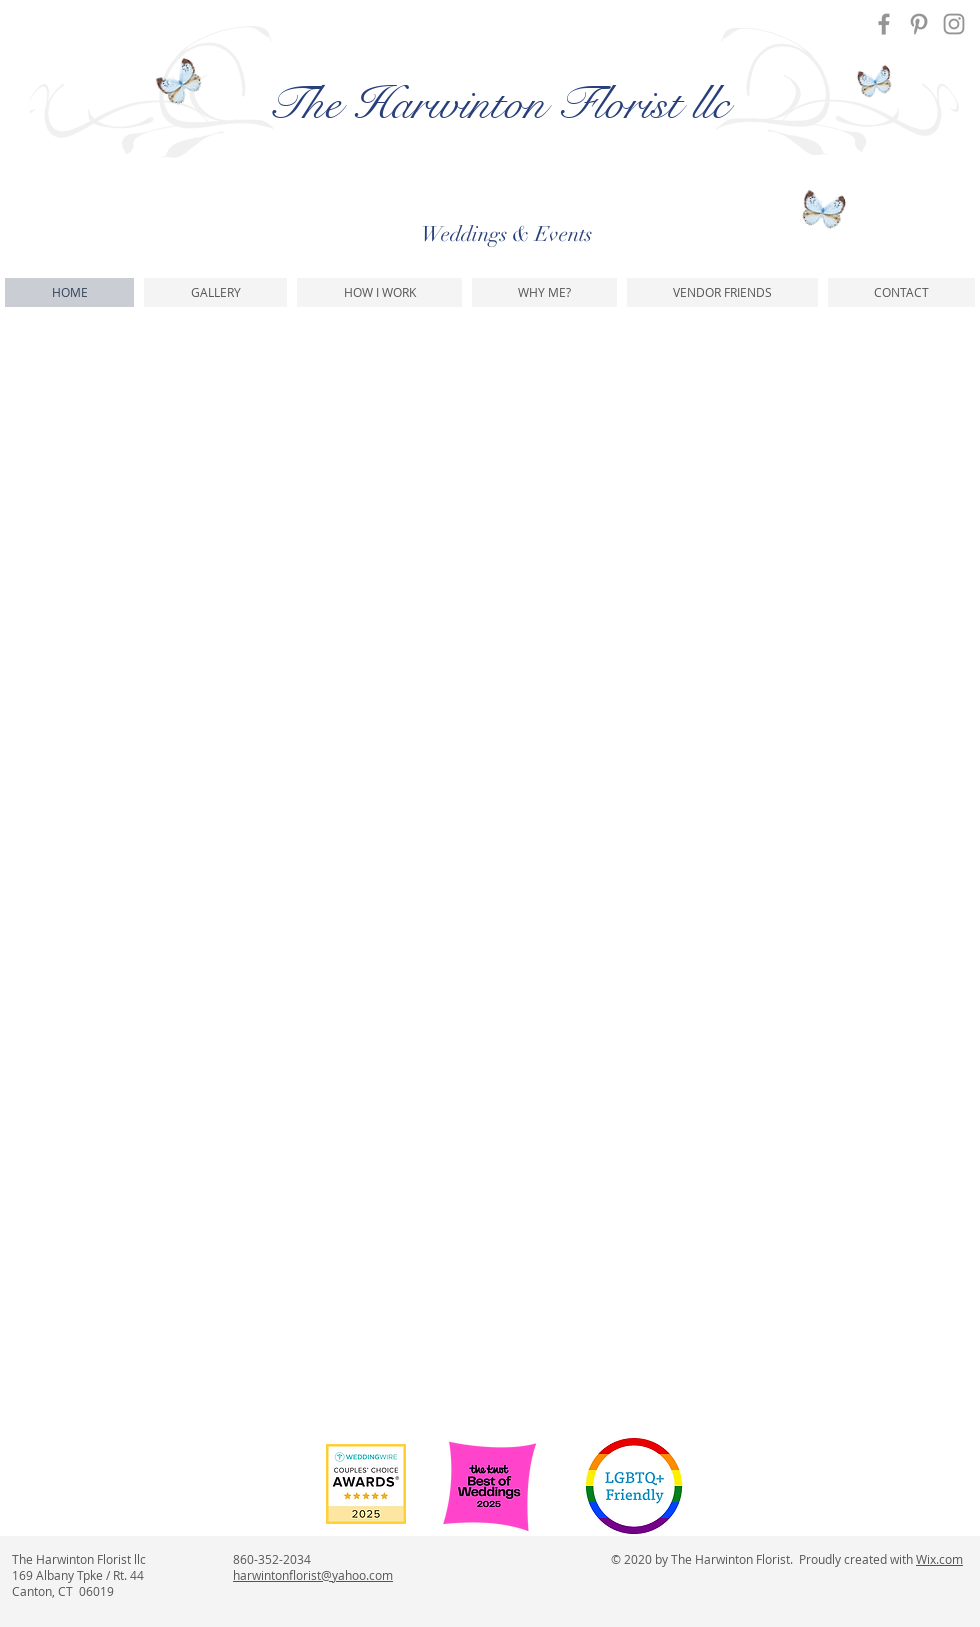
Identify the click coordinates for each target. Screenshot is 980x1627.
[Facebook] (884, 24)
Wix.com (939, 1559)
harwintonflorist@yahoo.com (313, 1575)
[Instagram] (954, 24)
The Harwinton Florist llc (498, 104)
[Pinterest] (919, 24)
